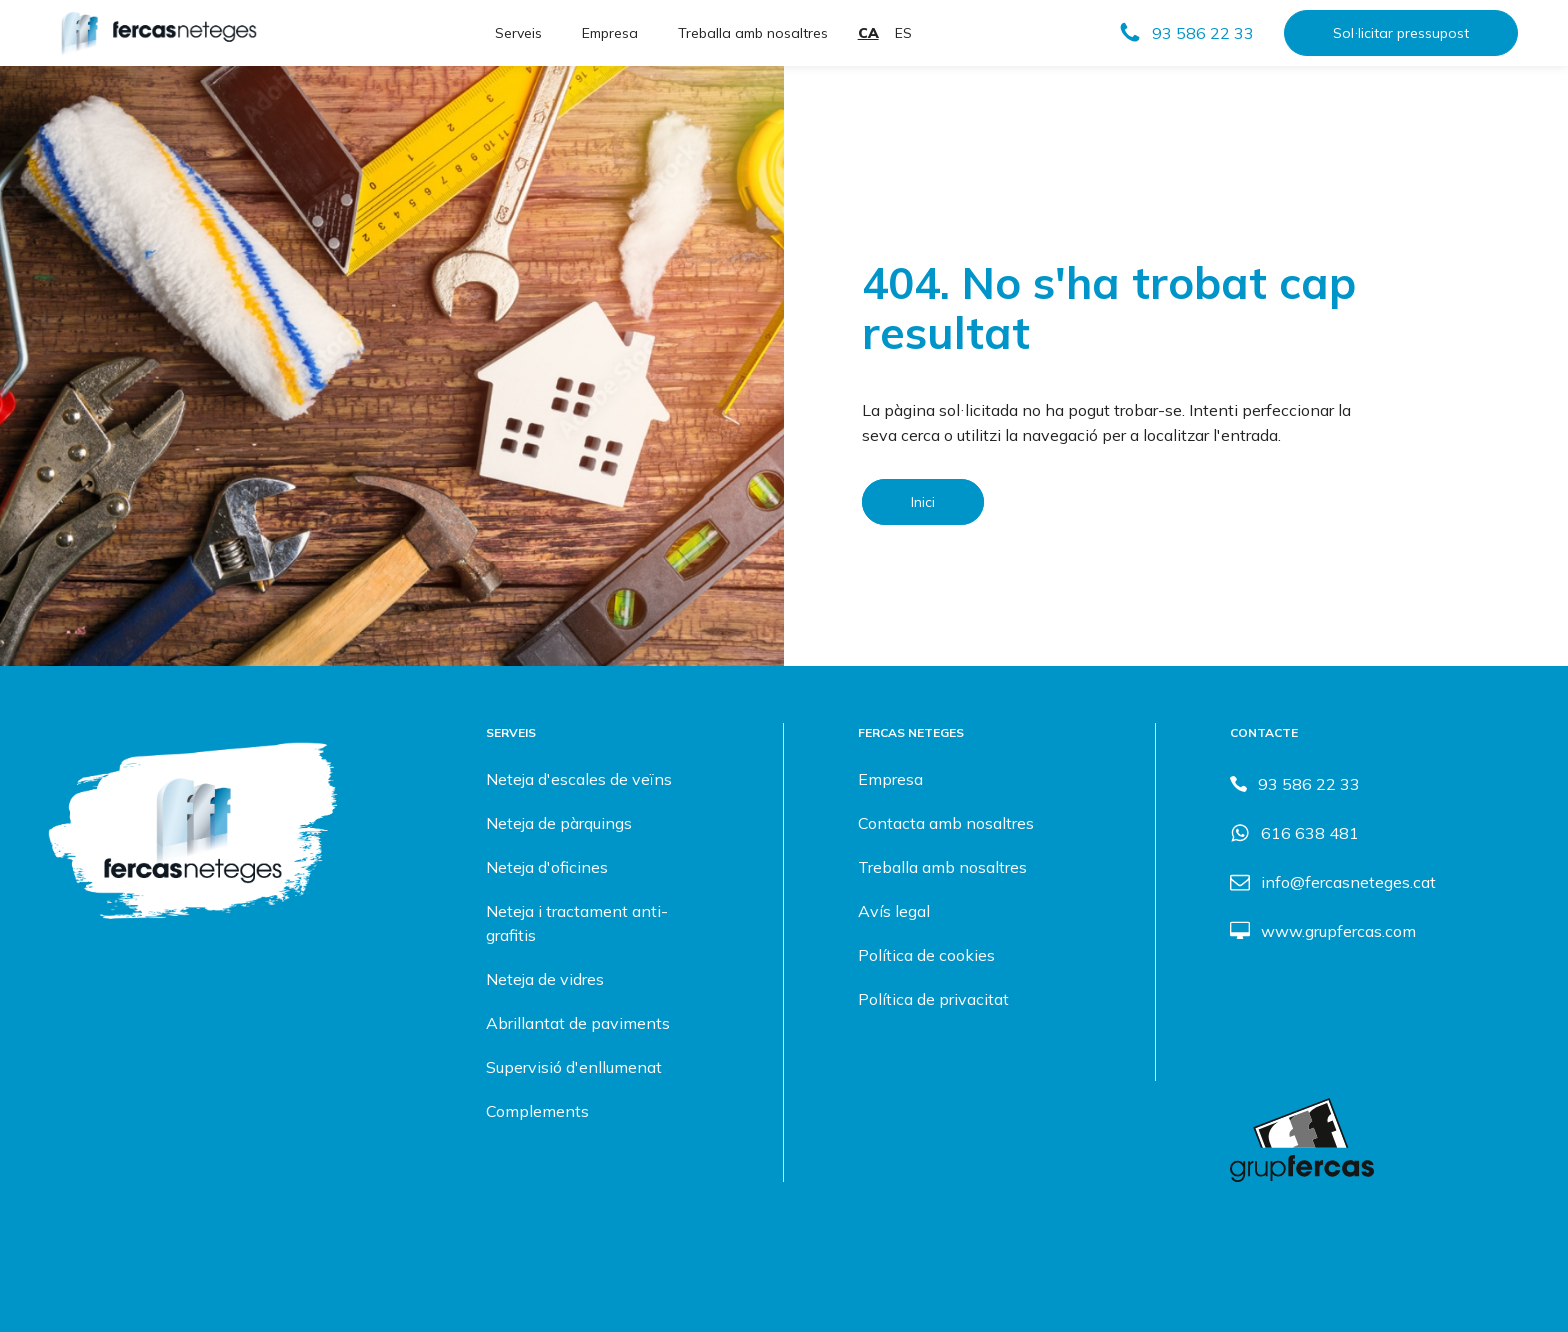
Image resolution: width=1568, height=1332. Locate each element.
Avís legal (894, 911)
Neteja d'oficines (547, 867)
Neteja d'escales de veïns (579, 779)
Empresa (610, 33)
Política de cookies (926, 955)
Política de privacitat (933, 999)
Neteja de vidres (545, 979)
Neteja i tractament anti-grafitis (577, 923)
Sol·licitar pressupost (1401, 33)
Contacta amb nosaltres (946, 823)
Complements (537, 1111)
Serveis (518, 33)
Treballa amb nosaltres (753, 33)
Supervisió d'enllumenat (574, 1067)
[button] (1186, 33)
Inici (923, 502)
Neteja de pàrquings (559, 823)
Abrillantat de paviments (578, 1023)
